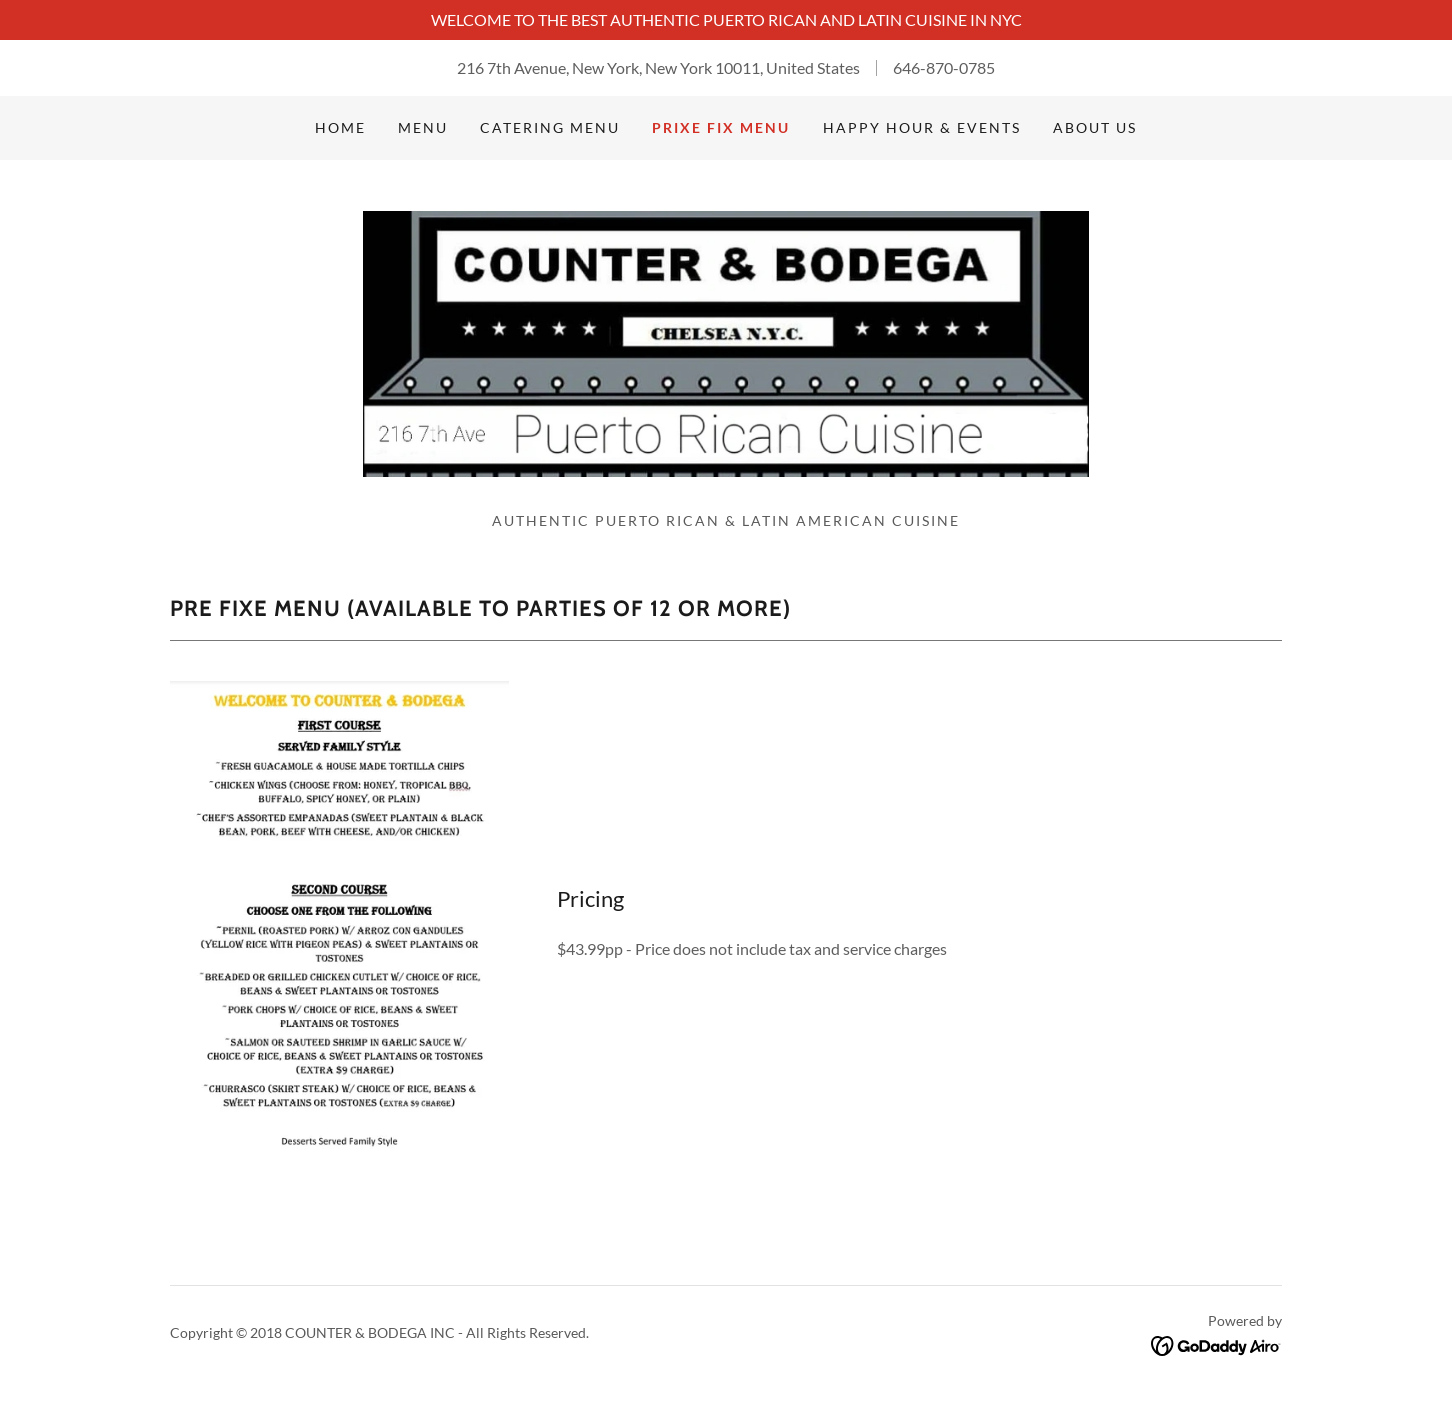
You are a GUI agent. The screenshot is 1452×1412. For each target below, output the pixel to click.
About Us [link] (1095, 127)
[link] (725, 341)
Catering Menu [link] (550, 127)
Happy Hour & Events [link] (922, 127)
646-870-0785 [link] (944, 67)
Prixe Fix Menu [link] (721, 127)
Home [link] (340, 127)
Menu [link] (423, 127)
